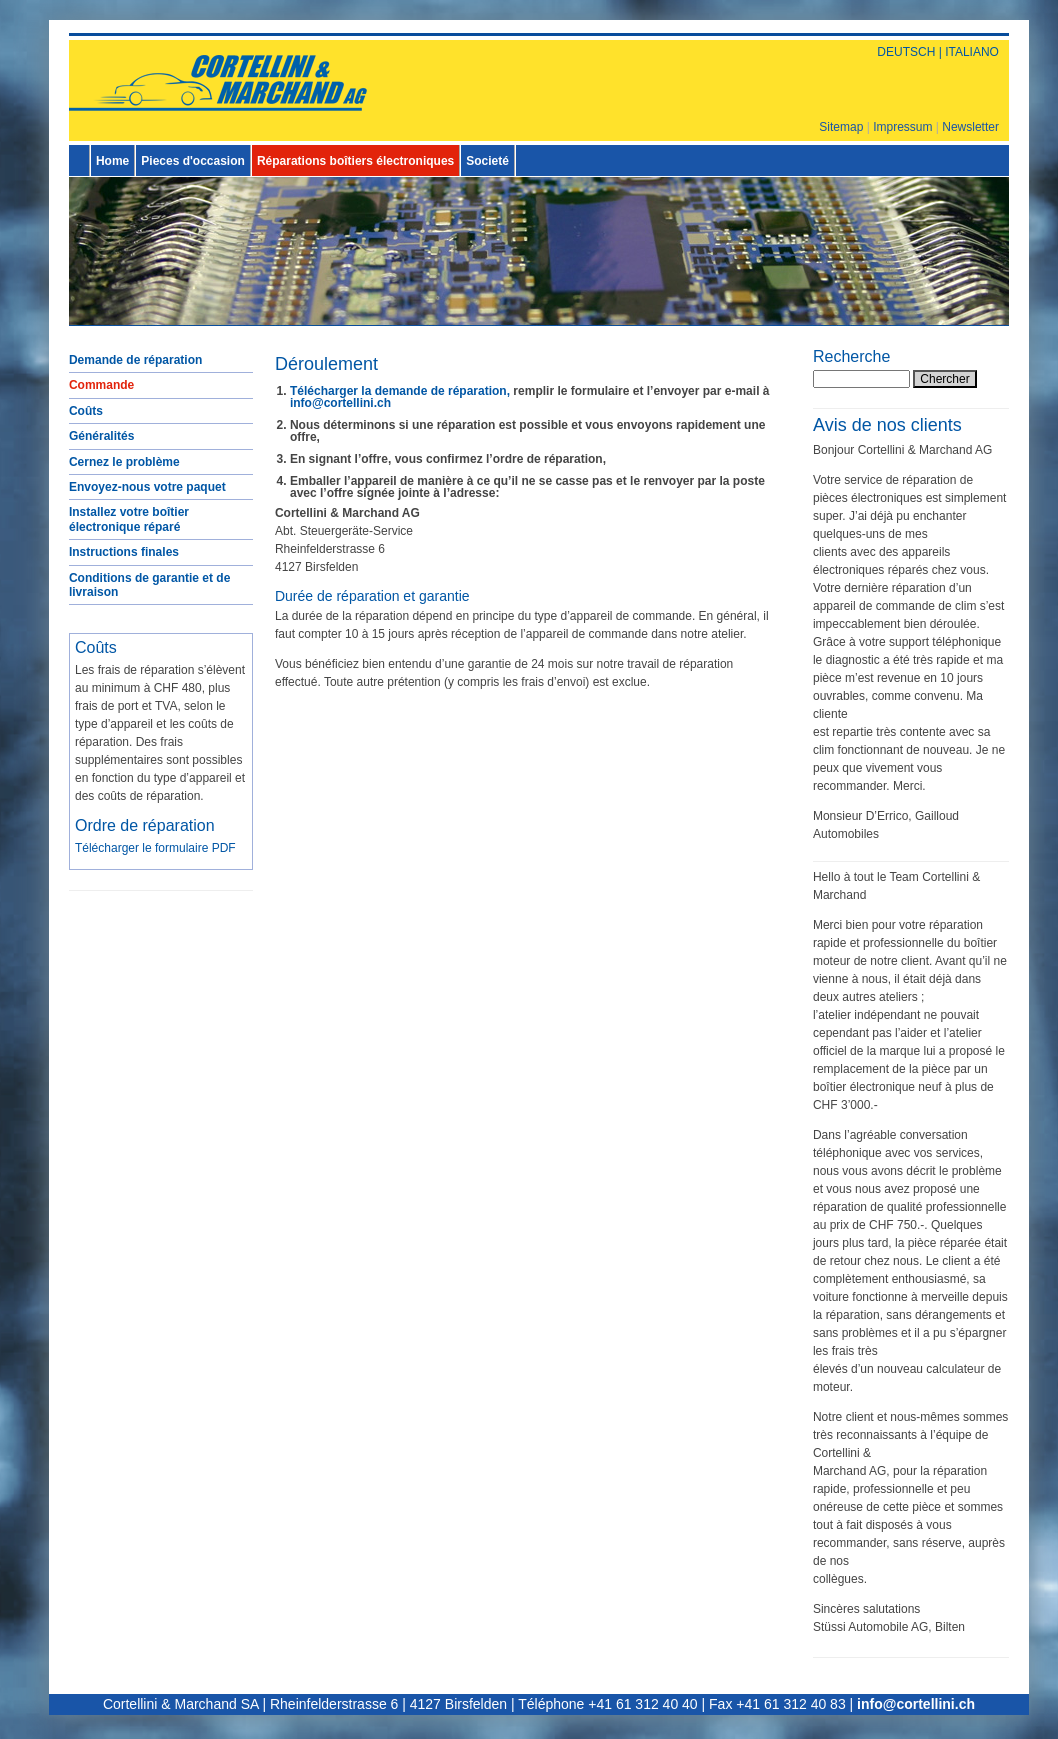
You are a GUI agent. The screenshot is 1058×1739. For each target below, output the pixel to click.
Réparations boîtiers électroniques (355, 161)
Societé (487, 161)
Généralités (101, 436)
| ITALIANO (967, 52)
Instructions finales (124, 552)
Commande (101, 385)
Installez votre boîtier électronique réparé (129, 519)
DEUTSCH (906, 52)
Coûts (86, 411)
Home (112, 161)
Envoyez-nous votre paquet (147, 487)
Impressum (902, 127)
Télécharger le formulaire (155, 848)
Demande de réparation (135, 360)
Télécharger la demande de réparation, (400, 391)
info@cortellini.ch (340, 403)
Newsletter (970, 127)
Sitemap (841, 127)
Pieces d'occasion (193, 161)
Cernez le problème (124, 462)
